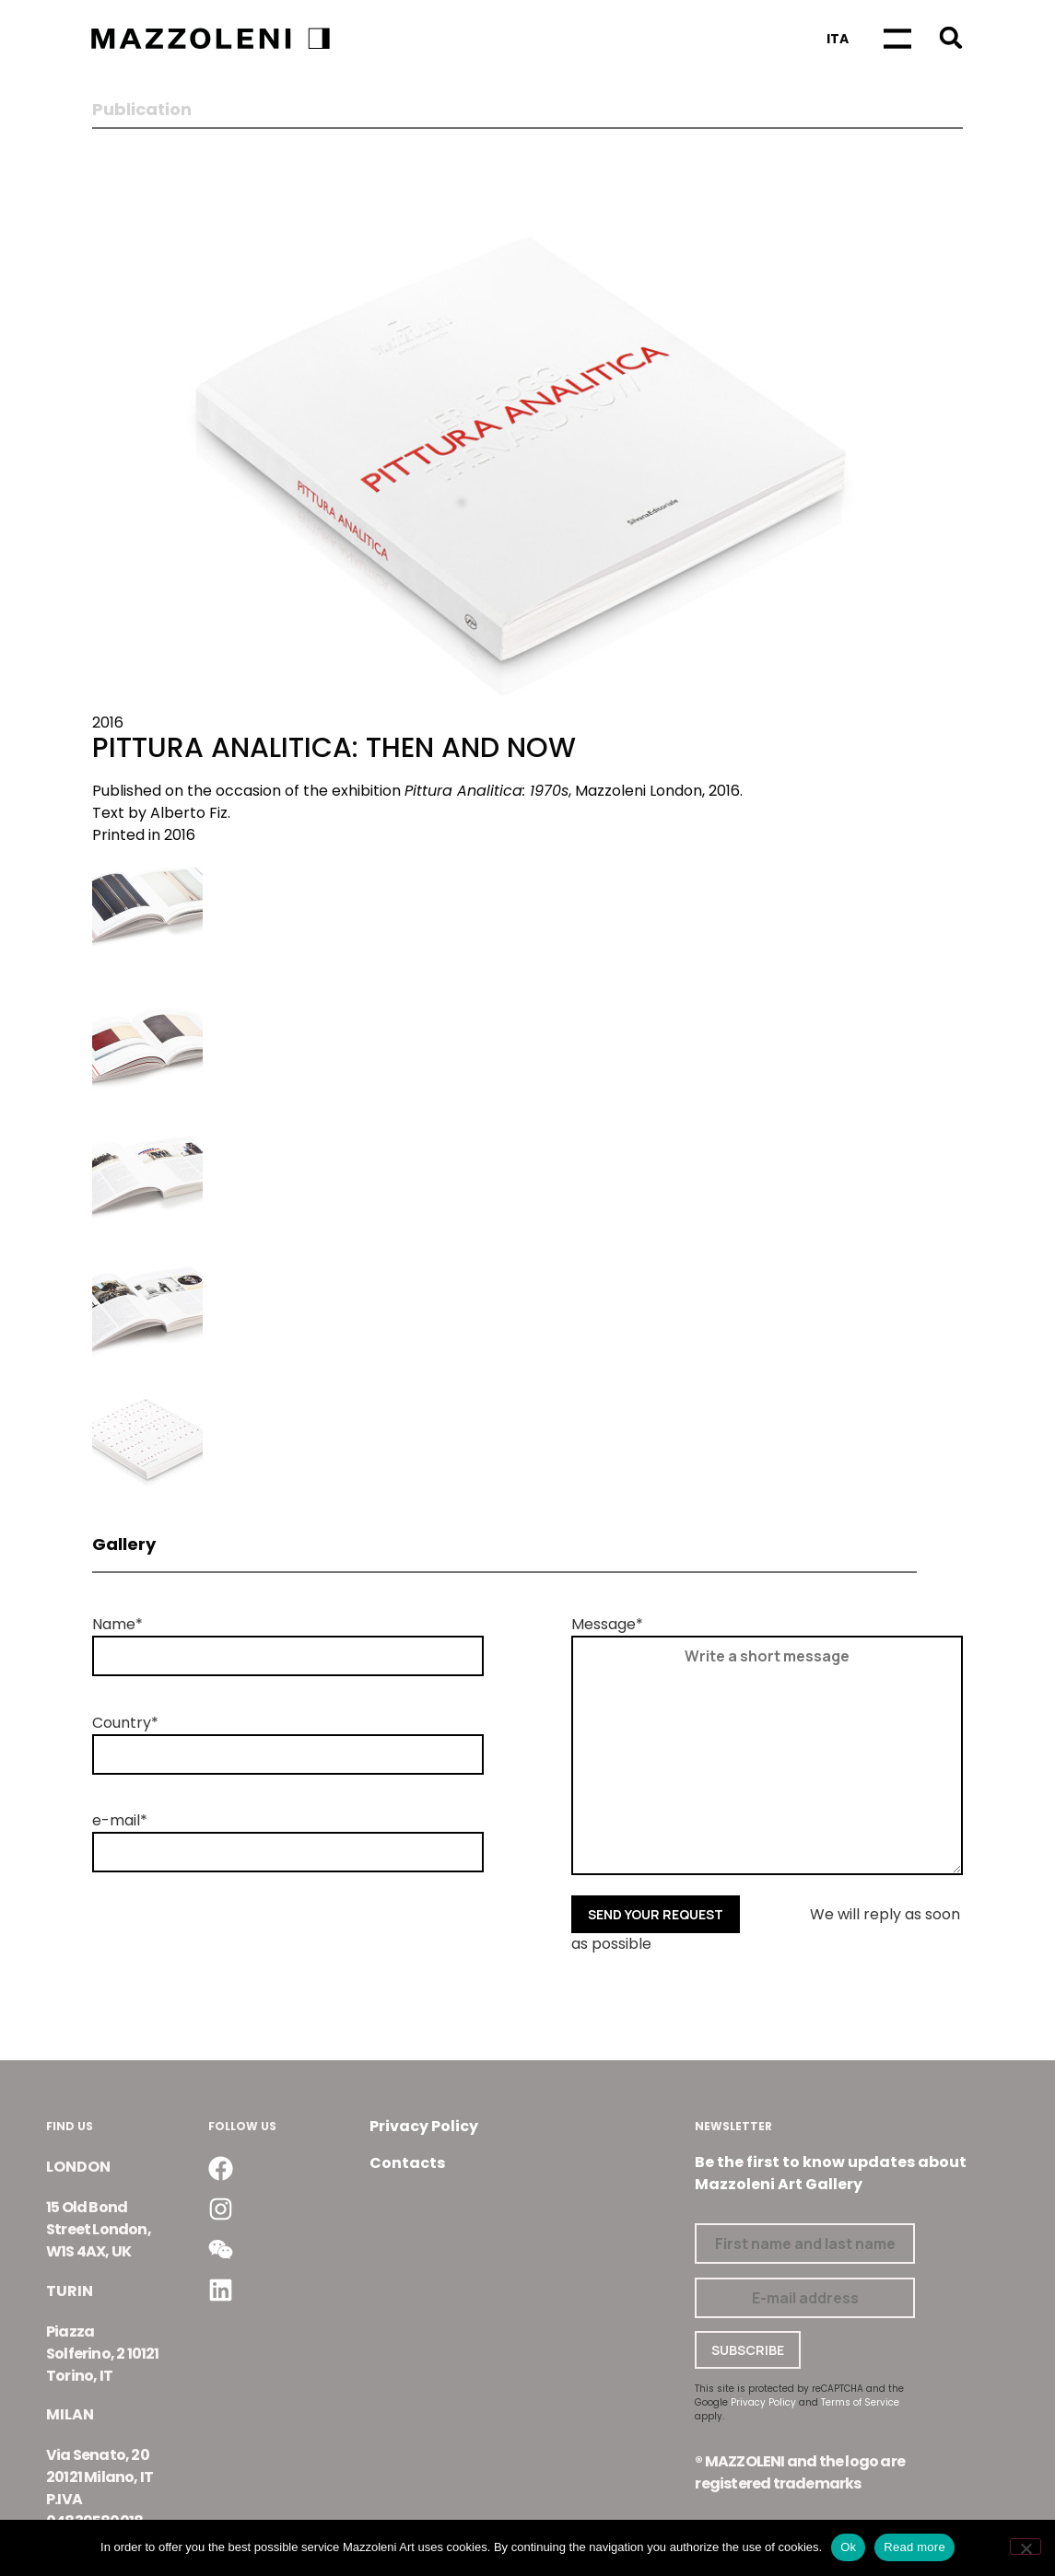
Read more (914, 2547)
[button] (950, 37)
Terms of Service (860, 2402)
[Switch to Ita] (837, 39)
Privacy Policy (423, 2126)
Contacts (407, 2163)
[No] (1025, 2546)
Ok (848, 2547)
